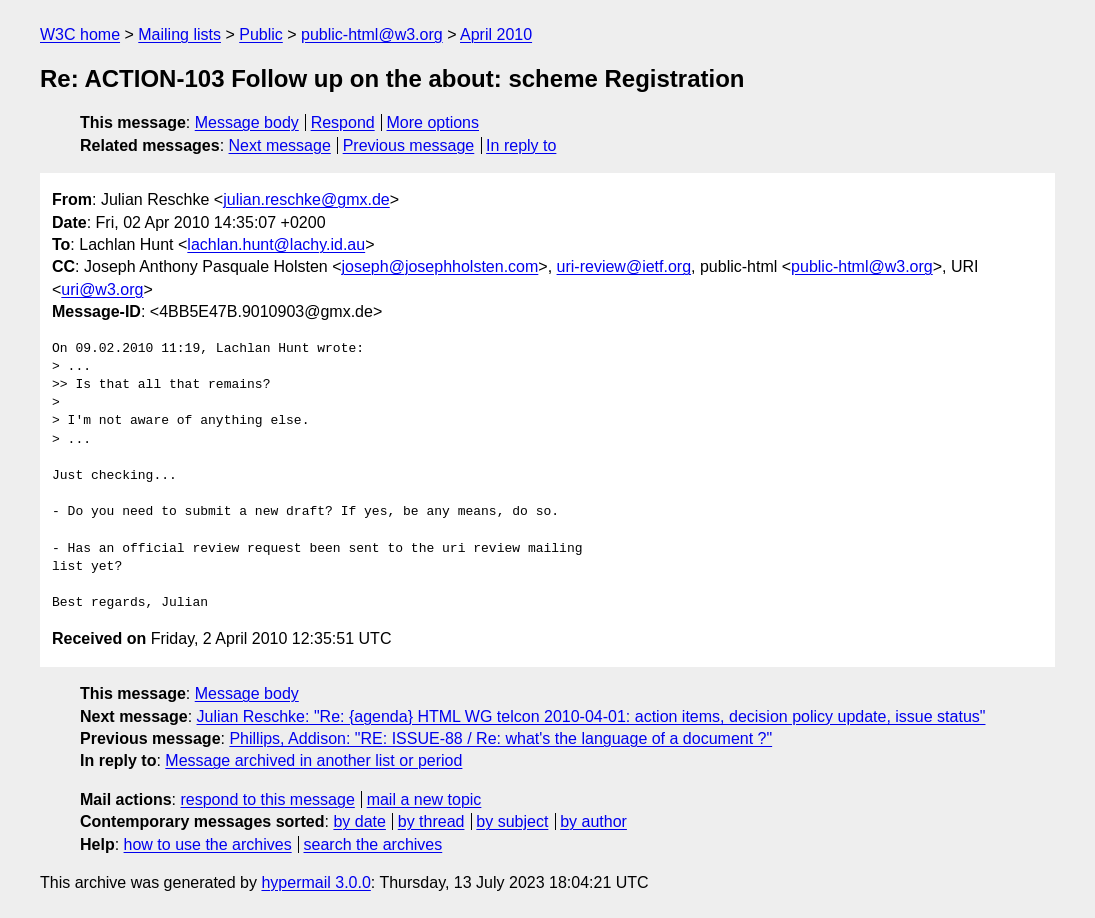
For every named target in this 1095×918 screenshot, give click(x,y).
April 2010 (496, 34)
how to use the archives (208, 844)
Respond (343, 122)
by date (359, 821)
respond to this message (267, 799)
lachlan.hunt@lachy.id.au (276, 244)
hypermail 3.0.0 (315, 882)
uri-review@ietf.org (624, 266)
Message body (247, 122)
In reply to (521, 145)
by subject (512, 821)
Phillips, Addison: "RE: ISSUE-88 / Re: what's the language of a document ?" (500, 738)
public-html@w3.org (372, 34)
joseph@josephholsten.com (440, 266)
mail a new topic (424, 799)
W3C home (80, 34)
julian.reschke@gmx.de (306, 199)
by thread (431, 821)
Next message (280, 145)
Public (261, 34)
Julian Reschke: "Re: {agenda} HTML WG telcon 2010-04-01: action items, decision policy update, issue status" (591, 716)
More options (433, 122)
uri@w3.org (102, 289)
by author (593, 821)
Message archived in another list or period (313, 760)
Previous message (409, 145)
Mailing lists (179, 34)
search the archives (373, 844)
